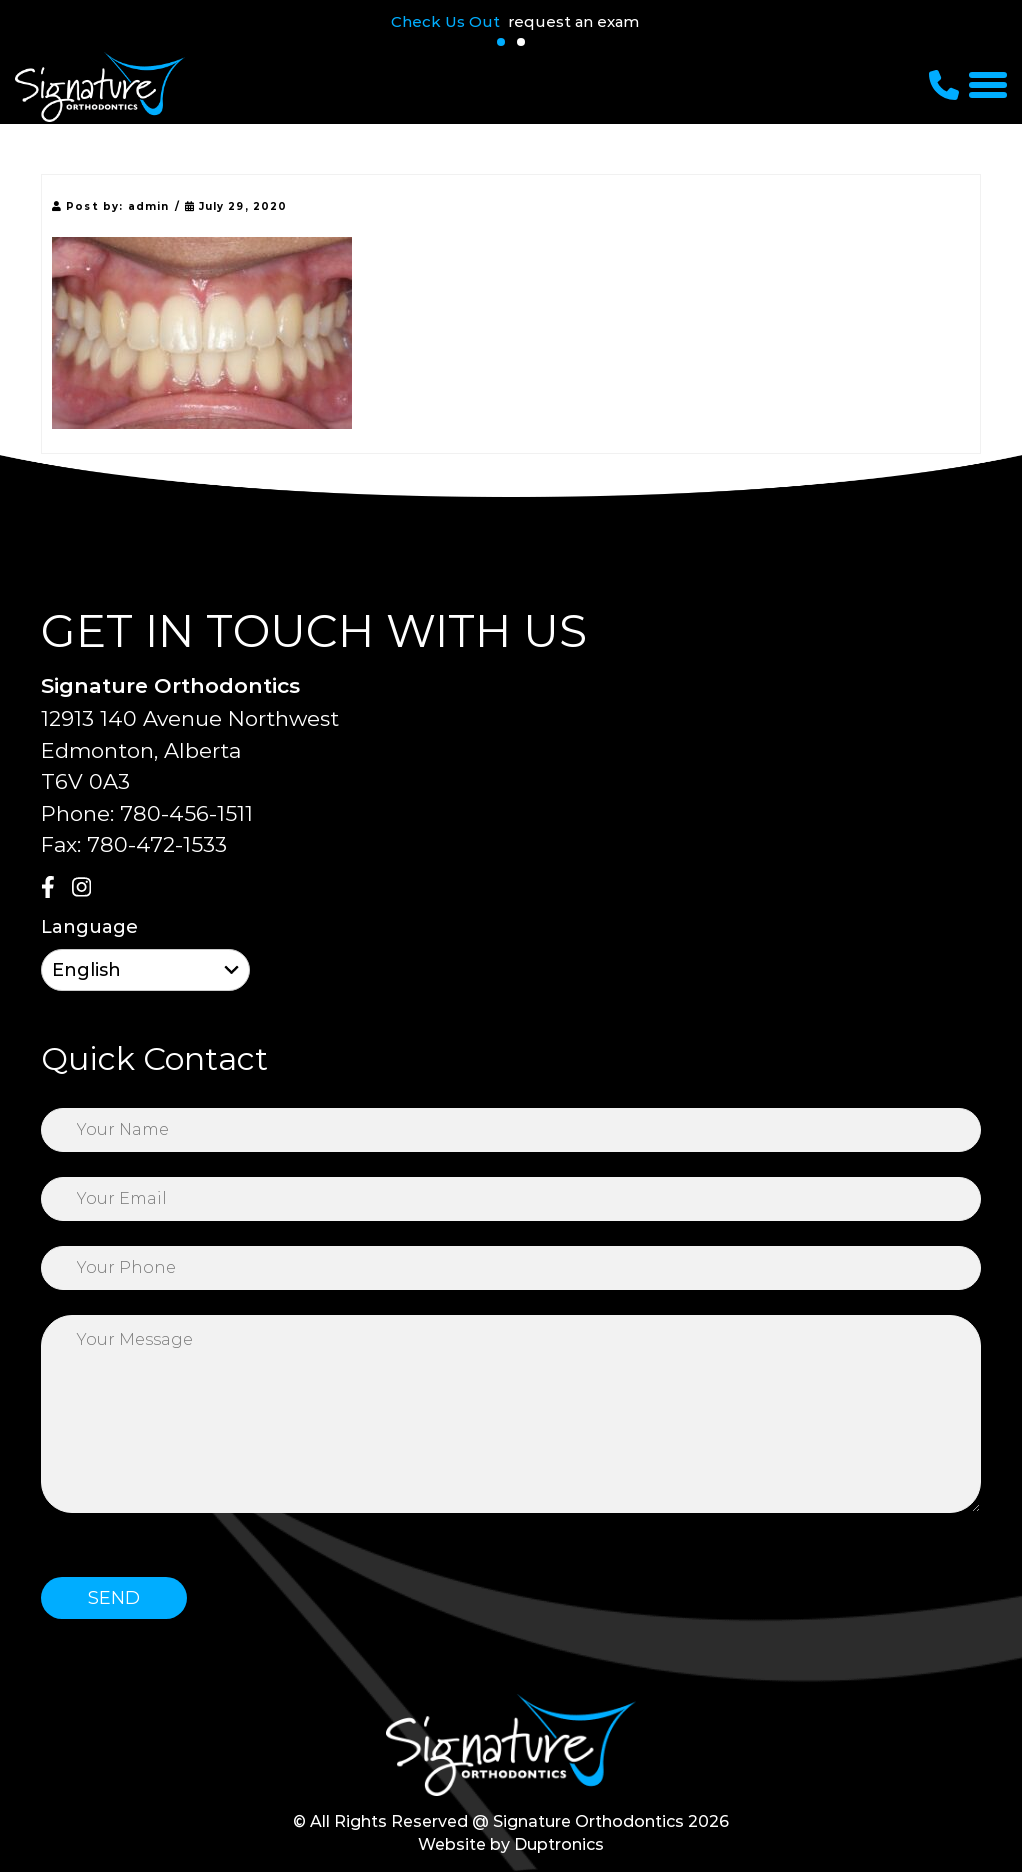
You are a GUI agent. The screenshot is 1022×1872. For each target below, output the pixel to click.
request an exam (573, 21)
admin (149, 206)
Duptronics (559, 1844)
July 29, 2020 (236, 206)
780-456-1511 (186, 813)
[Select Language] (145, 970)
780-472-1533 (157, 844)
